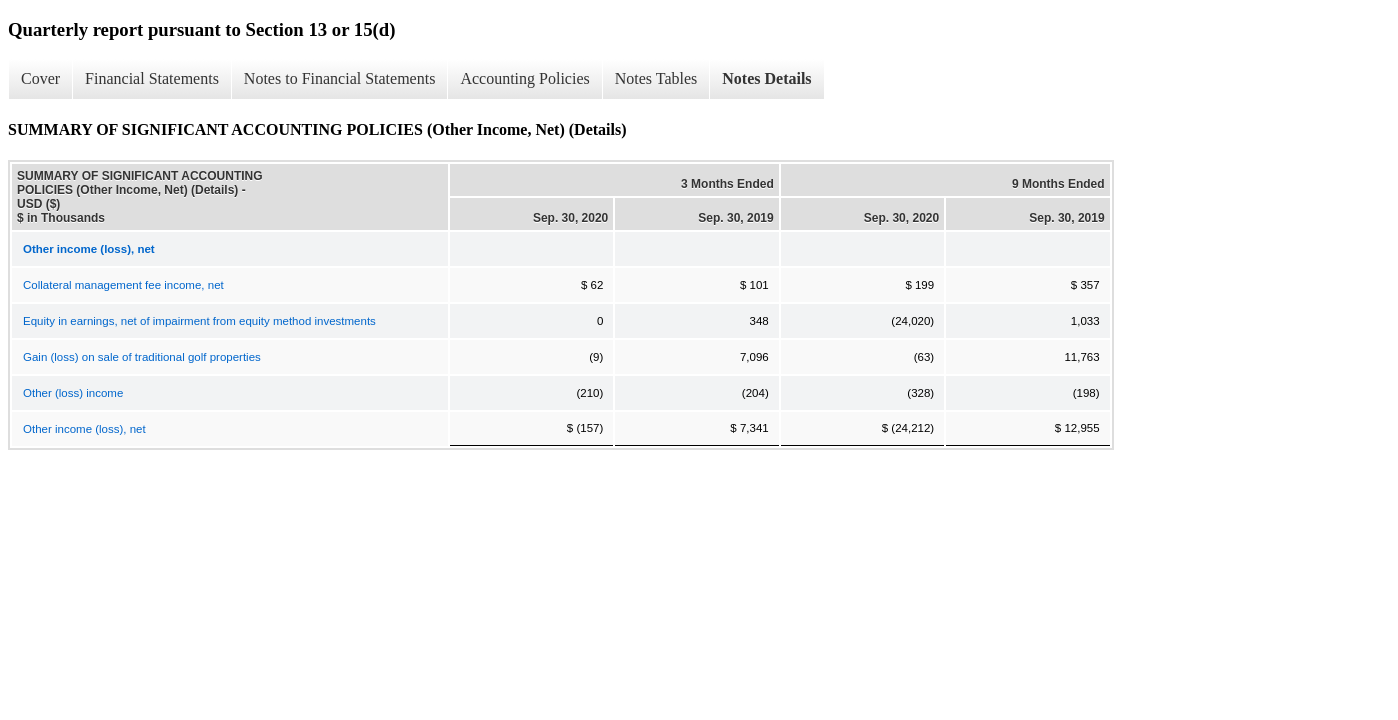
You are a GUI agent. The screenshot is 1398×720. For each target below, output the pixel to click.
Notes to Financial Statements (340, 78)
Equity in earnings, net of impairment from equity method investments (199, 321)
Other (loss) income (73, 393)
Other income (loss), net (84, 429)
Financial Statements (152, 78)
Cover (40, 78)
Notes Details (766, 78)
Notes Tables (656, 78)
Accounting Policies (524, 78)
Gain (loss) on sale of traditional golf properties (142, 357)
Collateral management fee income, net (123, 285)
